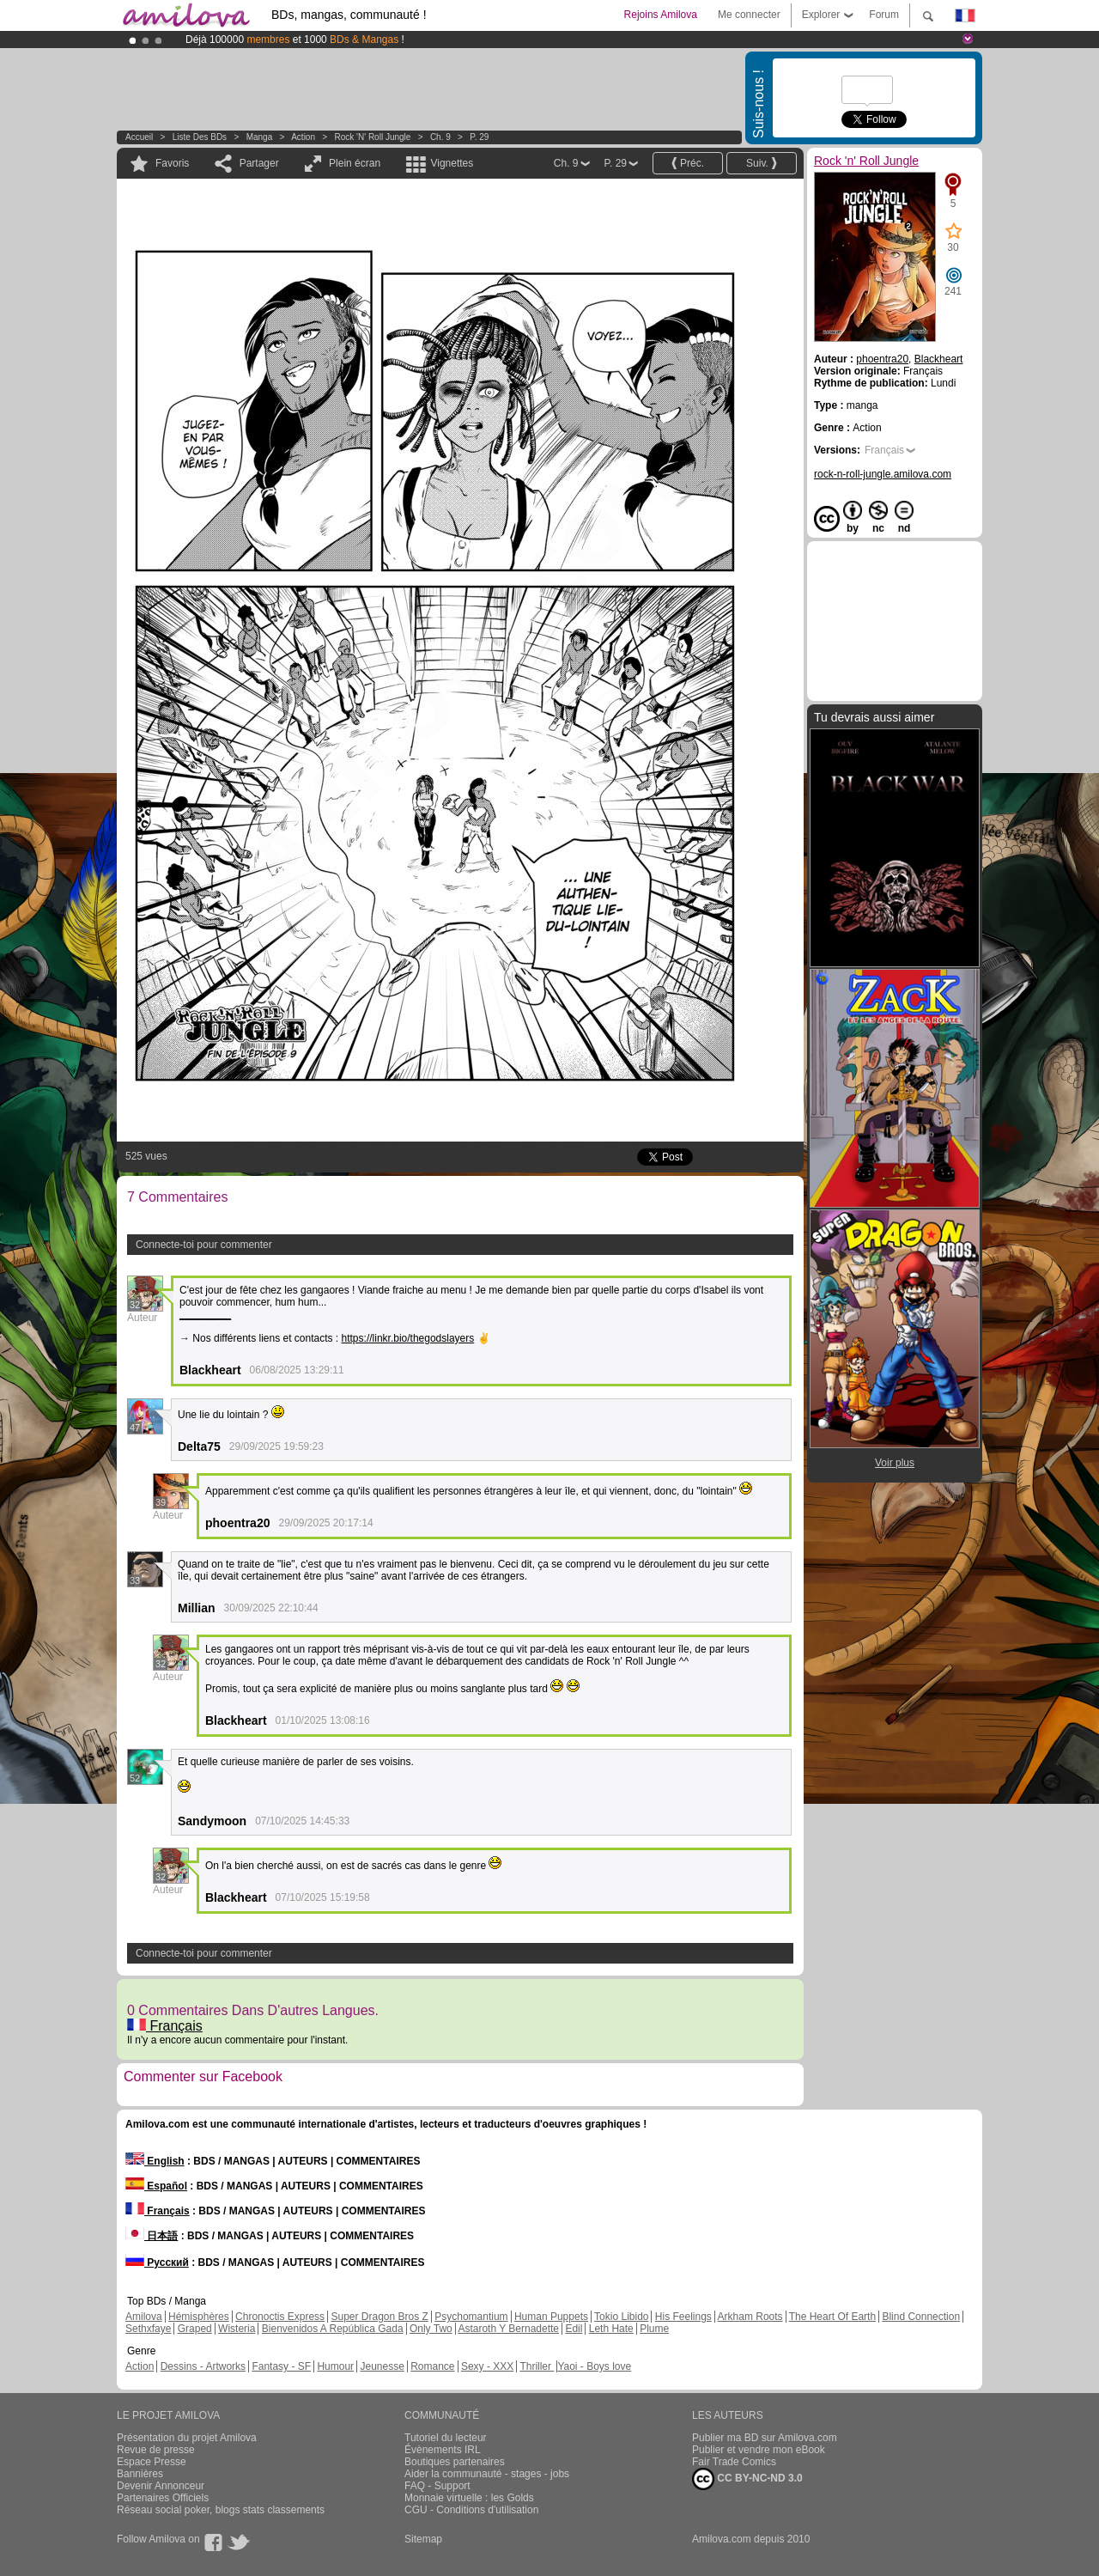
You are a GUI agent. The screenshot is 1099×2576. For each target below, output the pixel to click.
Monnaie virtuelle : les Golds (469, 2498)
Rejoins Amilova (660, 15)
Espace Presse (151, 2462)
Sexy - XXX (487, 2366)
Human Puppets (551, 2317)
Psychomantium (470, 2317)
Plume (654, 2329)
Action (303, 137)
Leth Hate (611, 2329)
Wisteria (236, 2329)
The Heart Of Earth (832, 2317)
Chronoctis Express (280, 2317)
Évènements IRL (442, 2450)
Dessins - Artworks (203, 2366)
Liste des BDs (200, 137)
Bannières (140, 2474)
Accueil (139, 137)
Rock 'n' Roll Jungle (373, 137)
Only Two (431, 2329)
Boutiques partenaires (454, 2462)
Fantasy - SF (281, 2366)
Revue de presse (156, 2450)
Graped (195, 2329)
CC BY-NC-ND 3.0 (747, 2479)
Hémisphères (198, 2317)
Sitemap (423, 2539)
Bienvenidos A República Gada (333, 2329)
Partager (259, 163)
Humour (335, 2366)
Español (156, 2186)
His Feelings (683, 2317)
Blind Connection (921, 2317)
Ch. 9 (440, 137)
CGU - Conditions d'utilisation (471, 2510)
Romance (432, 2366)
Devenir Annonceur (160, 2486)
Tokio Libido (621, 2317)
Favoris (172, 163)
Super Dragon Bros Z (379, 2317)
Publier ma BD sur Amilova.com (764, 2438)
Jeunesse (382, 2366)
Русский (157, 2262)
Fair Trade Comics (734, 2462)
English (155, 2161)
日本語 (151, 2236)
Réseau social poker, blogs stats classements (221, 2510)
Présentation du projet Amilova (187, 2438)
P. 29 (479, 137)
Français (165, 2026)
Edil (573, 2329)
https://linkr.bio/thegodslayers (408, 1338)
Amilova (143, 2317)
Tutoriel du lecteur (445, 2438)
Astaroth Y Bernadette (508, 2329)
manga (259, 137)
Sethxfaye (148, 2329)
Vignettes (451, 163)
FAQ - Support (437, 2486)
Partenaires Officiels (163, 2498)
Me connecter (749, 15)
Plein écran (354, 163)
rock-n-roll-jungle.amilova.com (882, 474)
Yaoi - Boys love (594, 2366)
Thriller (536, 2366)
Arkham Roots (750, 2317)
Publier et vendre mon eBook (758, 2450)
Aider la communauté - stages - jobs (486, 2474)
